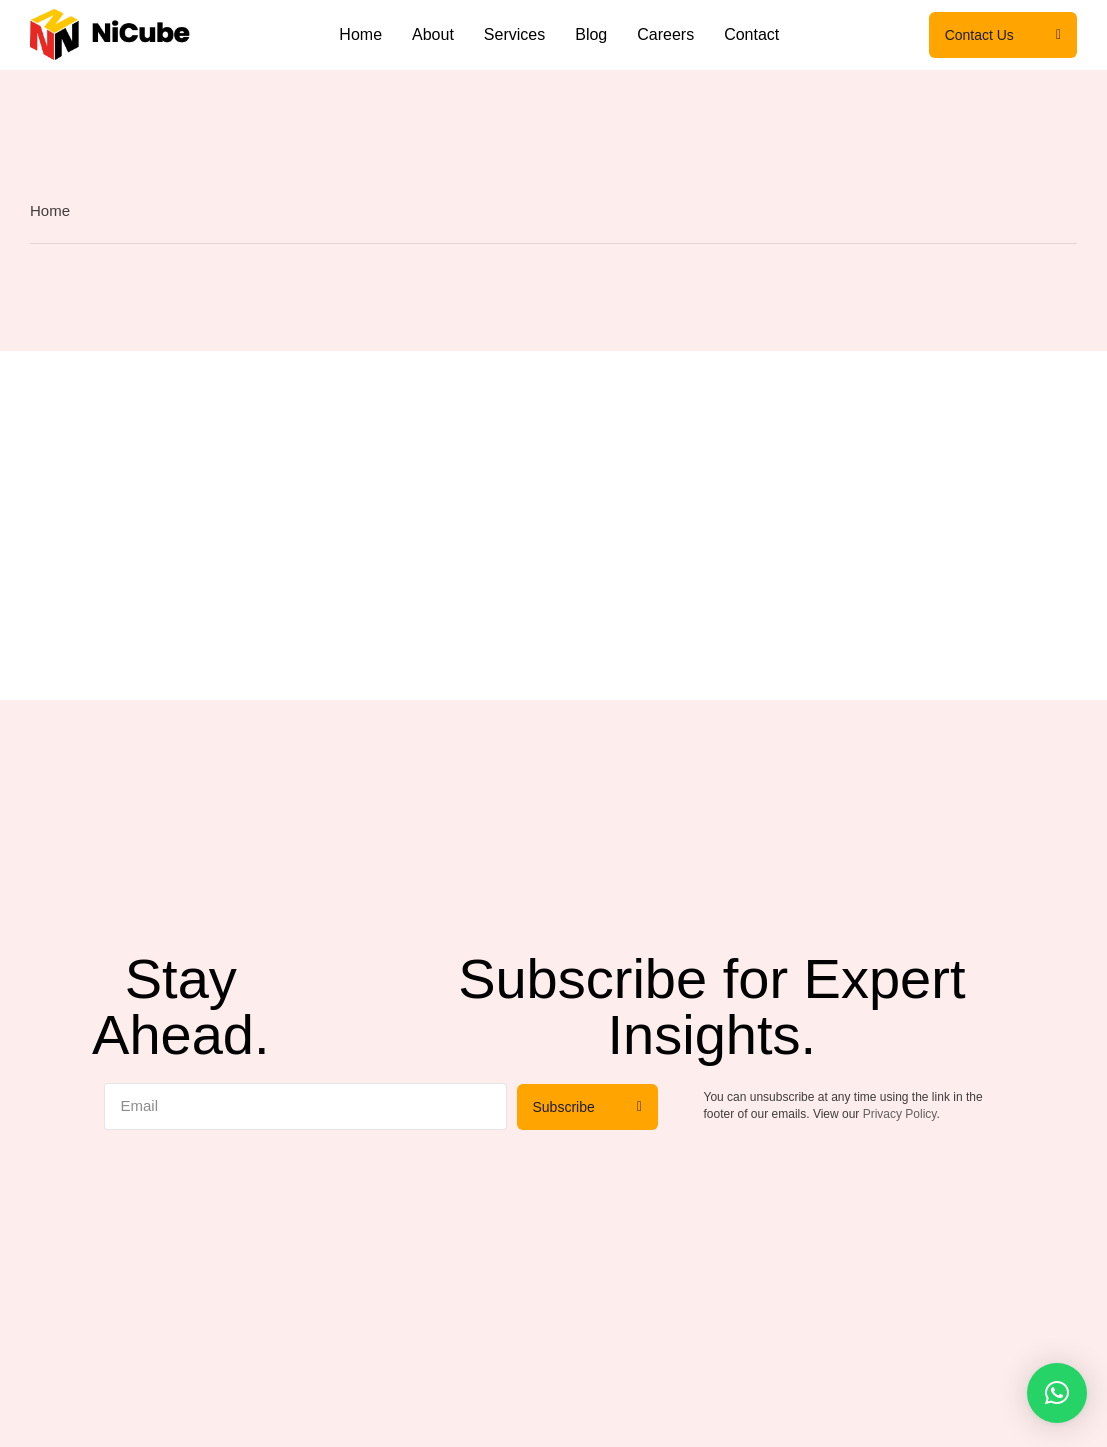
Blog (591, 34)
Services (514, 34)
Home (360, 34)
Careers (665, 34)
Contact (751, 34)
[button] (1057, 1393)
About (433, 34)
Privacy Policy (900, 1114)
